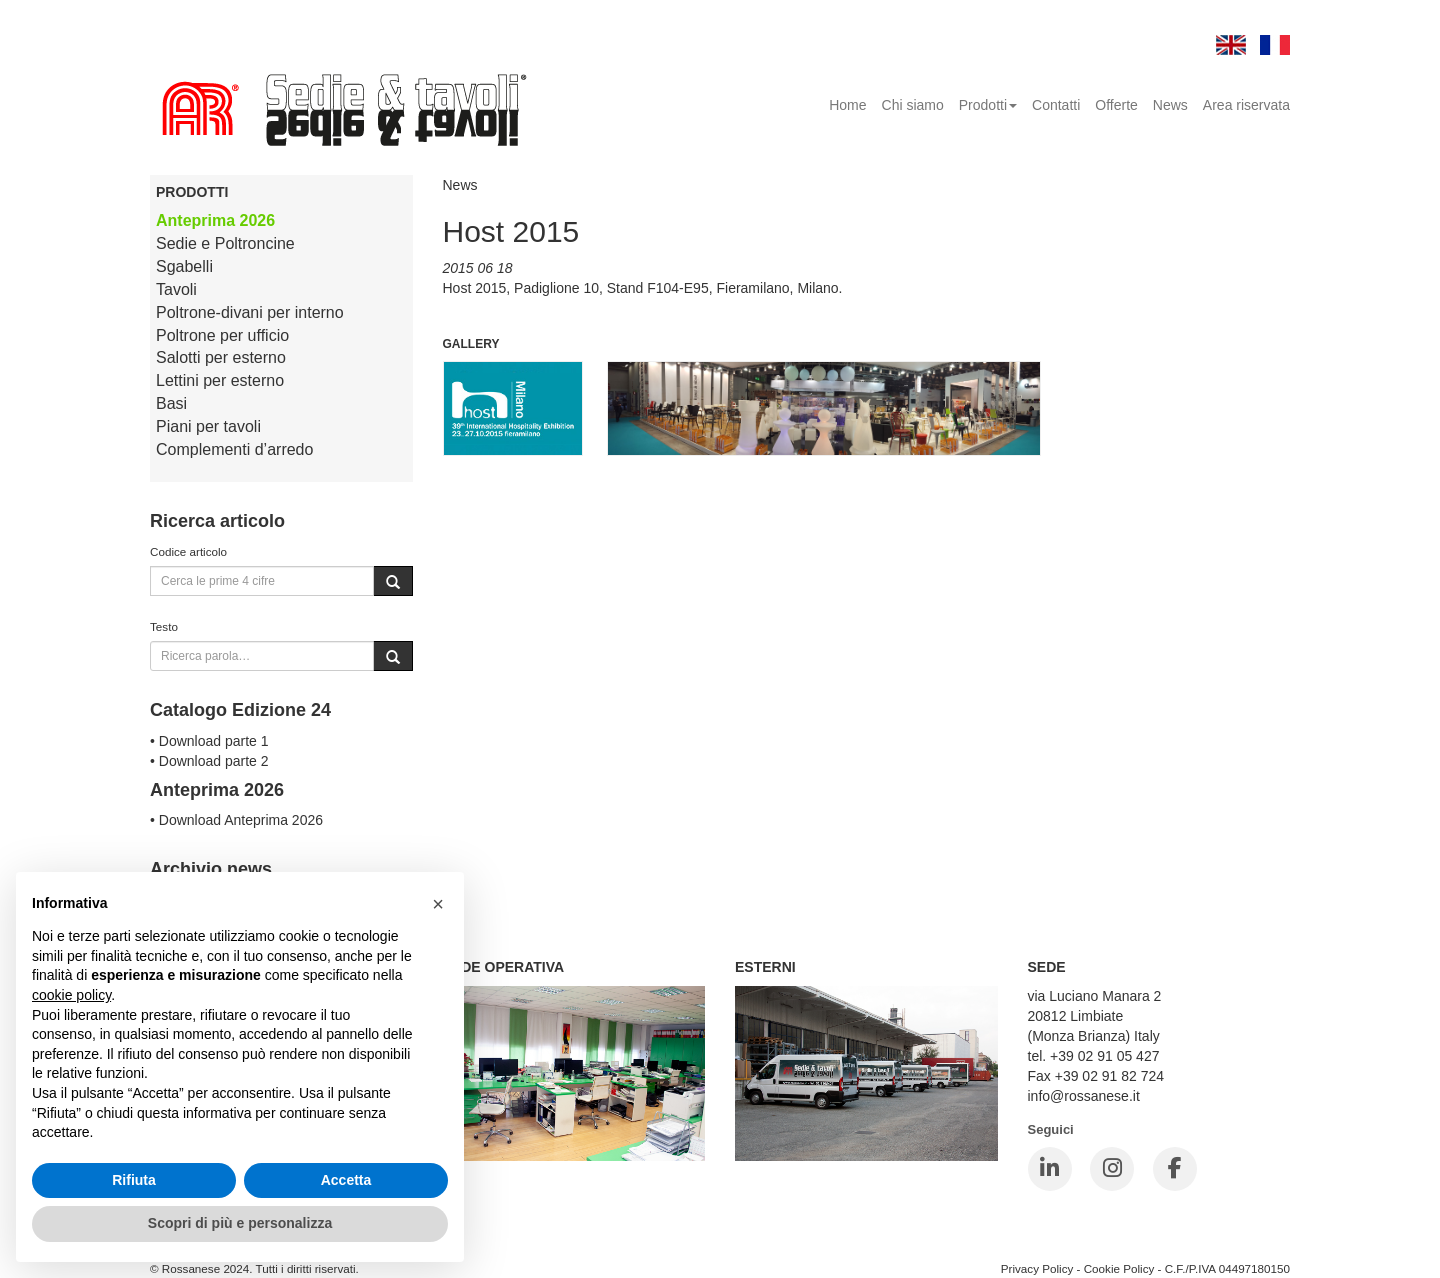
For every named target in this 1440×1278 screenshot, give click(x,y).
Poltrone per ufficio (222, 335)
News (1170, 105)
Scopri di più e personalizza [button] (240, 1223)
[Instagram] (1112, 1169)
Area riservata (1246, 105)
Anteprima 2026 (215, 220)
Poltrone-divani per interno (250, 312)
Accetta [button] (346, 1180)
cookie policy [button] (71, 995)
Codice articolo (188, 551)
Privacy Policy (1037, 1268)
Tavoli (176, 289)
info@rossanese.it (1084, 1096)
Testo (164, 626)
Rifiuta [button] (134, 1180)
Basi (171, 403)
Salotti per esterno (221, 357)
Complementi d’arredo (234, 449)
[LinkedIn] (1050, 1169)
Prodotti (988, 105)
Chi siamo (913, 105)
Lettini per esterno (220, 380)
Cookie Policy (1119, 1268)
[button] (438, 904)
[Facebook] (1175, 1169)
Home (847, 105)
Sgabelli (184, 266)
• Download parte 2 (209, 761)
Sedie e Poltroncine (225, 243)
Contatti (1056, 105)
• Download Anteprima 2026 (236, 820)
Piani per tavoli (208, 426)
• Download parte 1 (209, 741)
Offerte (1116, 105)
